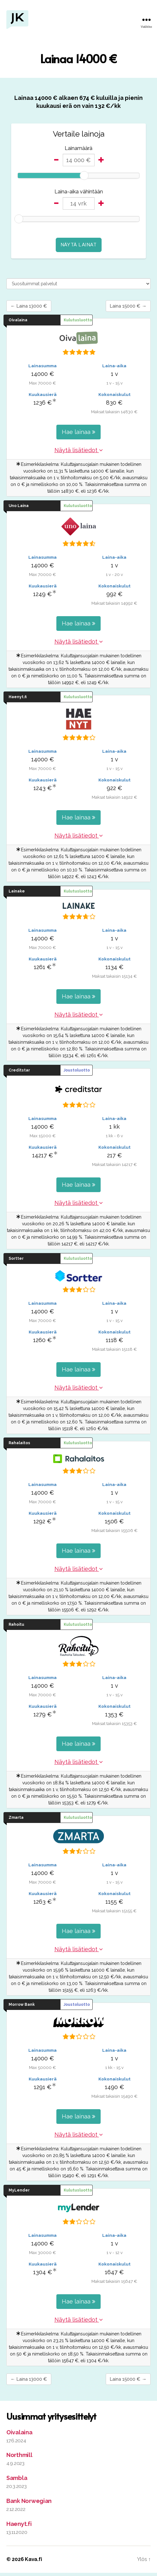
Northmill (19, 2458)
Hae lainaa (78, 433)
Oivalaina (19, 2435)
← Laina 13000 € (34, 306)
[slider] (84, 175)
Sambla (16, 2481)
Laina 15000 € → (123, 306)
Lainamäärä (78, 148)
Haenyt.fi (19, 2527)
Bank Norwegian (29, 2504)
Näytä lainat (79, 245)
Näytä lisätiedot (78, 451)
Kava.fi (33, 2562)
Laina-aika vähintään (78, 192)
